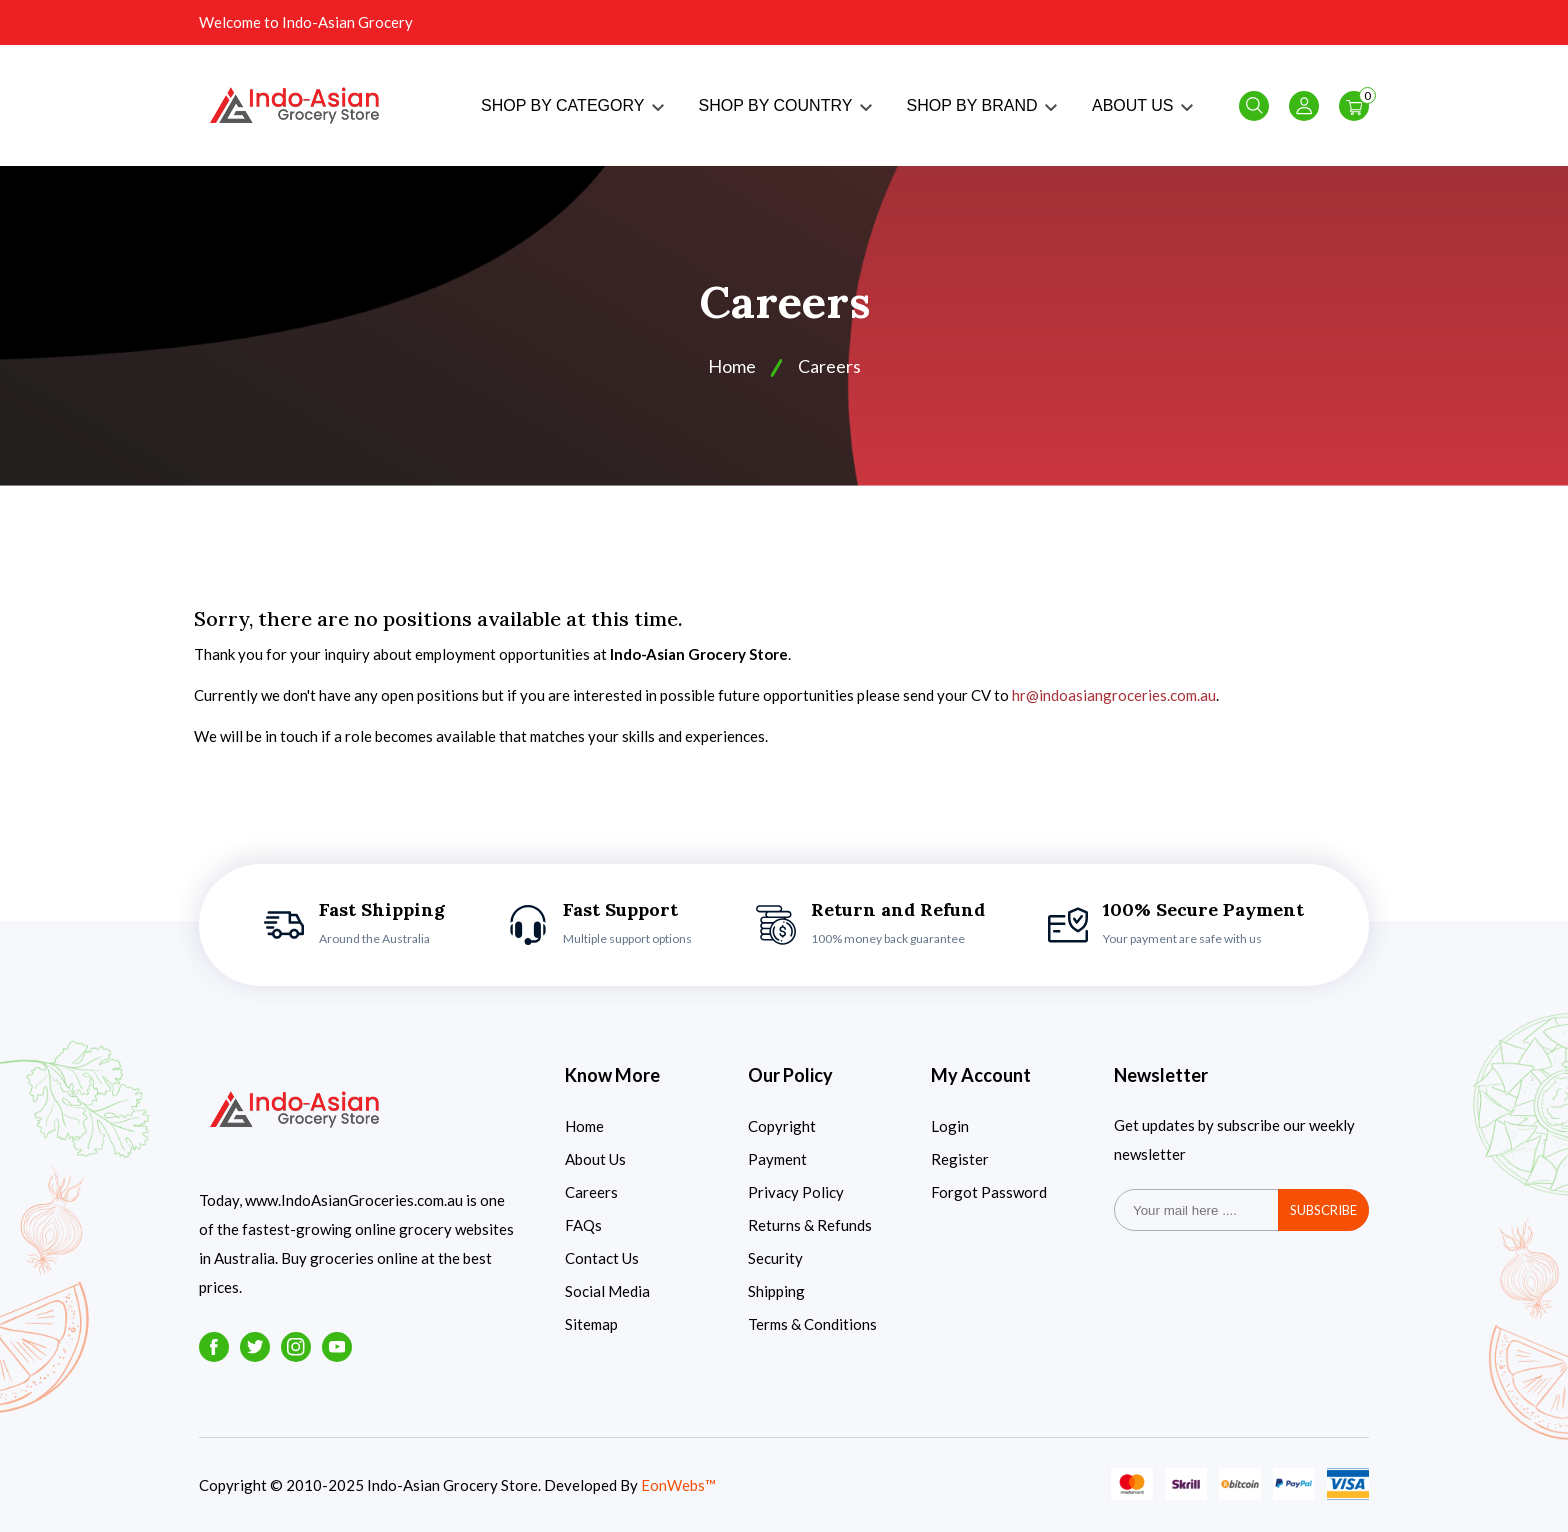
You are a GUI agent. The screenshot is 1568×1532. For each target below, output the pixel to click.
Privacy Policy (796, 1192)
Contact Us (602, 1258)
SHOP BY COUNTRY (785, 105)
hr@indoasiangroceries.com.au (1114, 695)
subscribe (1323, 1210)
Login (950, 1126)
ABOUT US (1142, 105)
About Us (595, 1159)
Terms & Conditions (812, 1324)
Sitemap (591, 1324)
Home (732, 366)
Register (960, 1159)
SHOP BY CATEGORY (572, 105)
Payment (777, 1159)
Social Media (607, 1291)
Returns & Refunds (810, 1225)
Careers (591, 1192)
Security (775, 1258)
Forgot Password (989, 1192)
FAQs (583, 1225)
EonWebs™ (678, 1485)
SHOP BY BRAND (982, 105)
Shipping (776, 1291)
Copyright (782, 1126)
